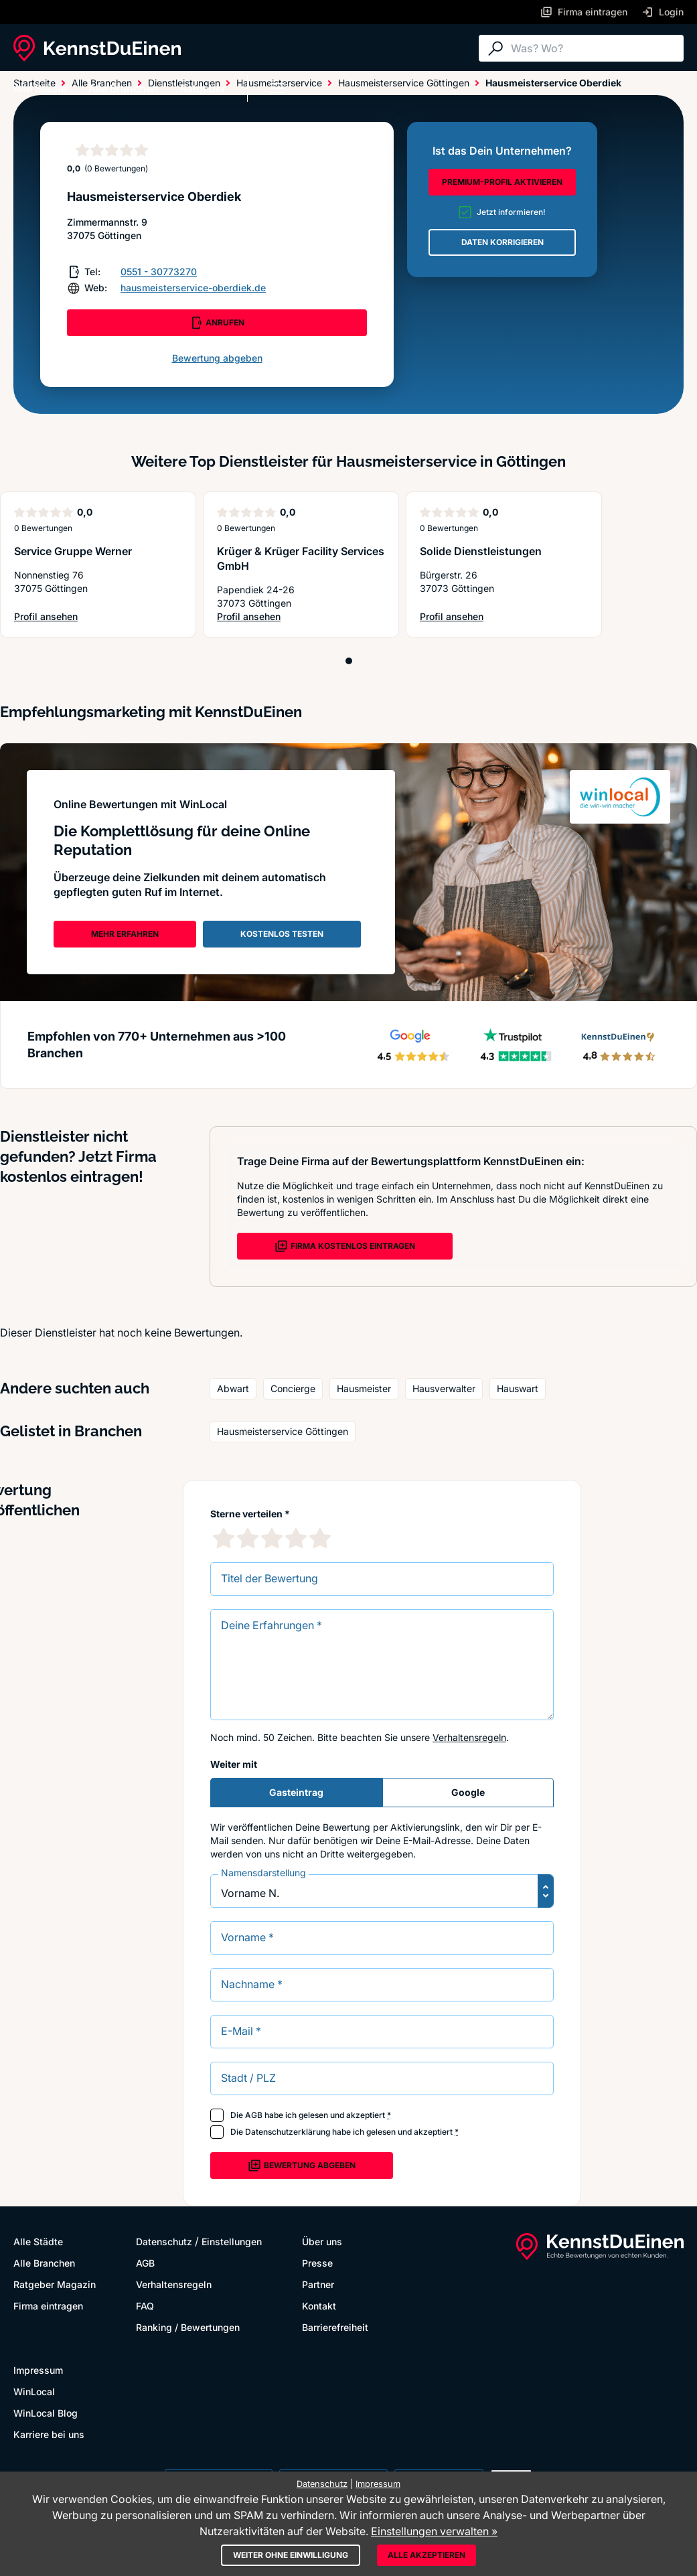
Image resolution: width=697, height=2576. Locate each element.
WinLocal (34, 2391)
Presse (317, 2263)
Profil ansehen (68, 617)
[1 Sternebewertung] (223, 1538)
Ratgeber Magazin (54, 2284)
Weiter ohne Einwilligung (290, 2555)
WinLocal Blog (45, 2413)
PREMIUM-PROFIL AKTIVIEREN (502, 182)
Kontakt (319, 2306)
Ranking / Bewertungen (188, 2327)
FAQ (145, 2306)
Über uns (322, 2241)
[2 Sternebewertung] (247, 1538)
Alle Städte (40, 88)
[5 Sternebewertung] (320, 1538)
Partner (318, 2284)
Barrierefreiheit (335, 2327)
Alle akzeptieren (426, 2555)
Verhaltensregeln (469, 1737)
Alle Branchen (123, 88)
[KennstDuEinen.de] (97, 48)
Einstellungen (232, 2241)
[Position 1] (348, 661)
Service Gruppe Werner (73, 551)
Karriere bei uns (48, 2434)
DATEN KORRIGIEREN (502, 242)
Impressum (38, 2370)
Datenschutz (164, 2241)
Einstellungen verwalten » (434, 2531)
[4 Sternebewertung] (296, 1538)
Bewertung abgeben (217, 358)
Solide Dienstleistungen (481, 551)
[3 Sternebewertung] (272, 1538)
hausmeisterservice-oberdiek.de (193, 287)
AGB (253, 2115)
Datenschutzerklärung (287, 2132)
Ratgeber (203, 88)
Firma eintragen (48, 2306)
